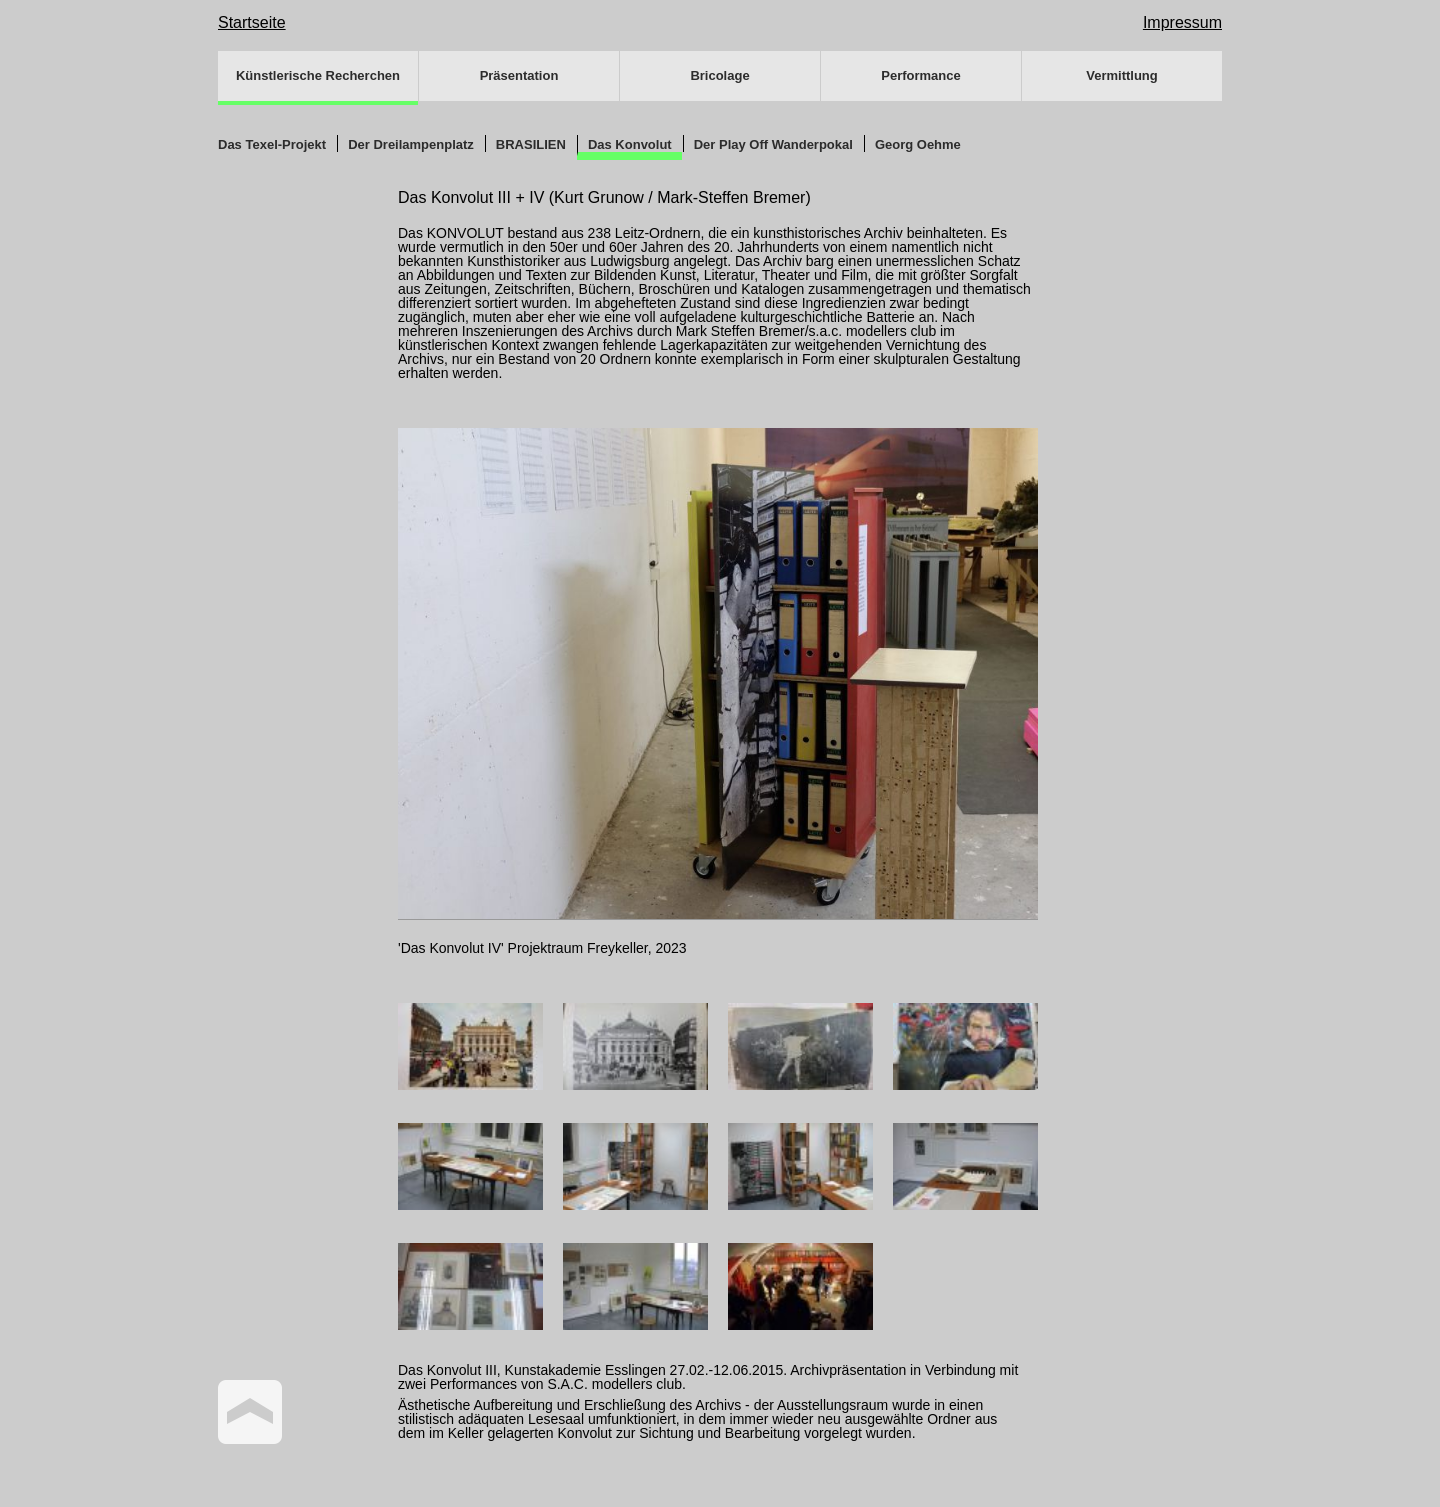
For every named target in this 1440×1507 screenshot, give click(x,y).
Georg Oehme (918, 144)
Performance (920, 75)
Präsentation (519, 75)
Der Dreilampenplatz (411, 144)
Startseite (252, 22)
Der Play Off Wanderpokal (773, 144)
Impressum (1182, 22)
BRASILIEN (531, 144)
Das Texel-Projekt (272, 144)
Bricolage (719, 75)
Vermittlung (1122, 75)
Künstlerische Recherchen (318, 75)
